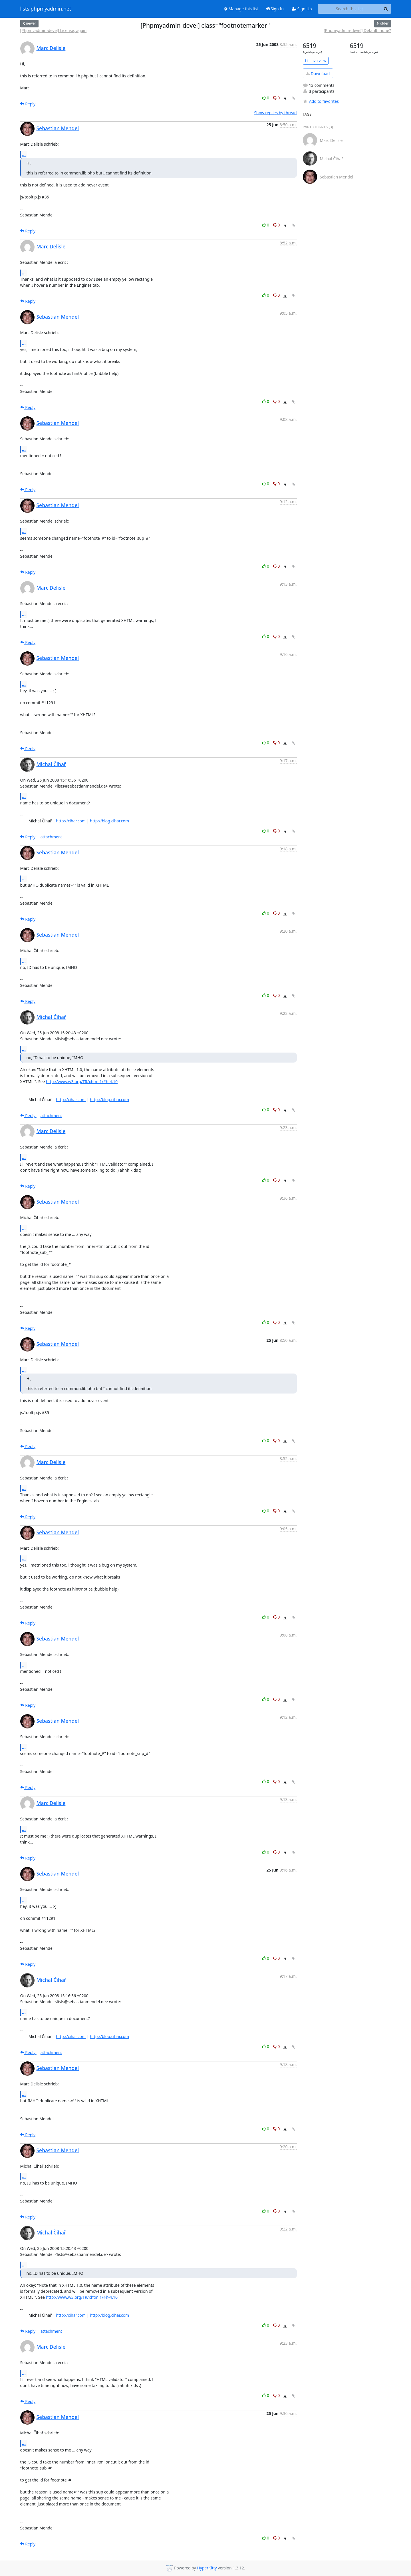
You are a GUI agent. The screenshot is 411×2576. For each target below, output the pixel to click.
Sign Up (302, 8)
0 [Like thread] (266, 98)
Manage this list (241, 8)
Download (318, 73)
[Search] (386, 9)
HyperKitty (207, 2568)
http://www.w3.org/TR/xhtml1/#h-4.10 (82, 1081)
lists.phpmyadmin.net (45, 8)
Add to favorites (321, 101)
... (24, 154)
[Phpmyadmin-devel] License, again (53, 30)
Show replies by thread (275, 112)
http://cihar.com (71, 821)
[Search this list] (349, 9)
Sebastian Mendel (58, 128)
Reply (28, 104)
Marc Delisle (51, 48)
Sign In (275, 8)
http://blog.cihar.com (109, 821)
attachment (51, 837)
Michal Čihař (51, 764)
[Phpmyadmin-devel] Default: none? (357, 30)
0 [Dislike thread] (276, 98)
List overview (315, 60)
